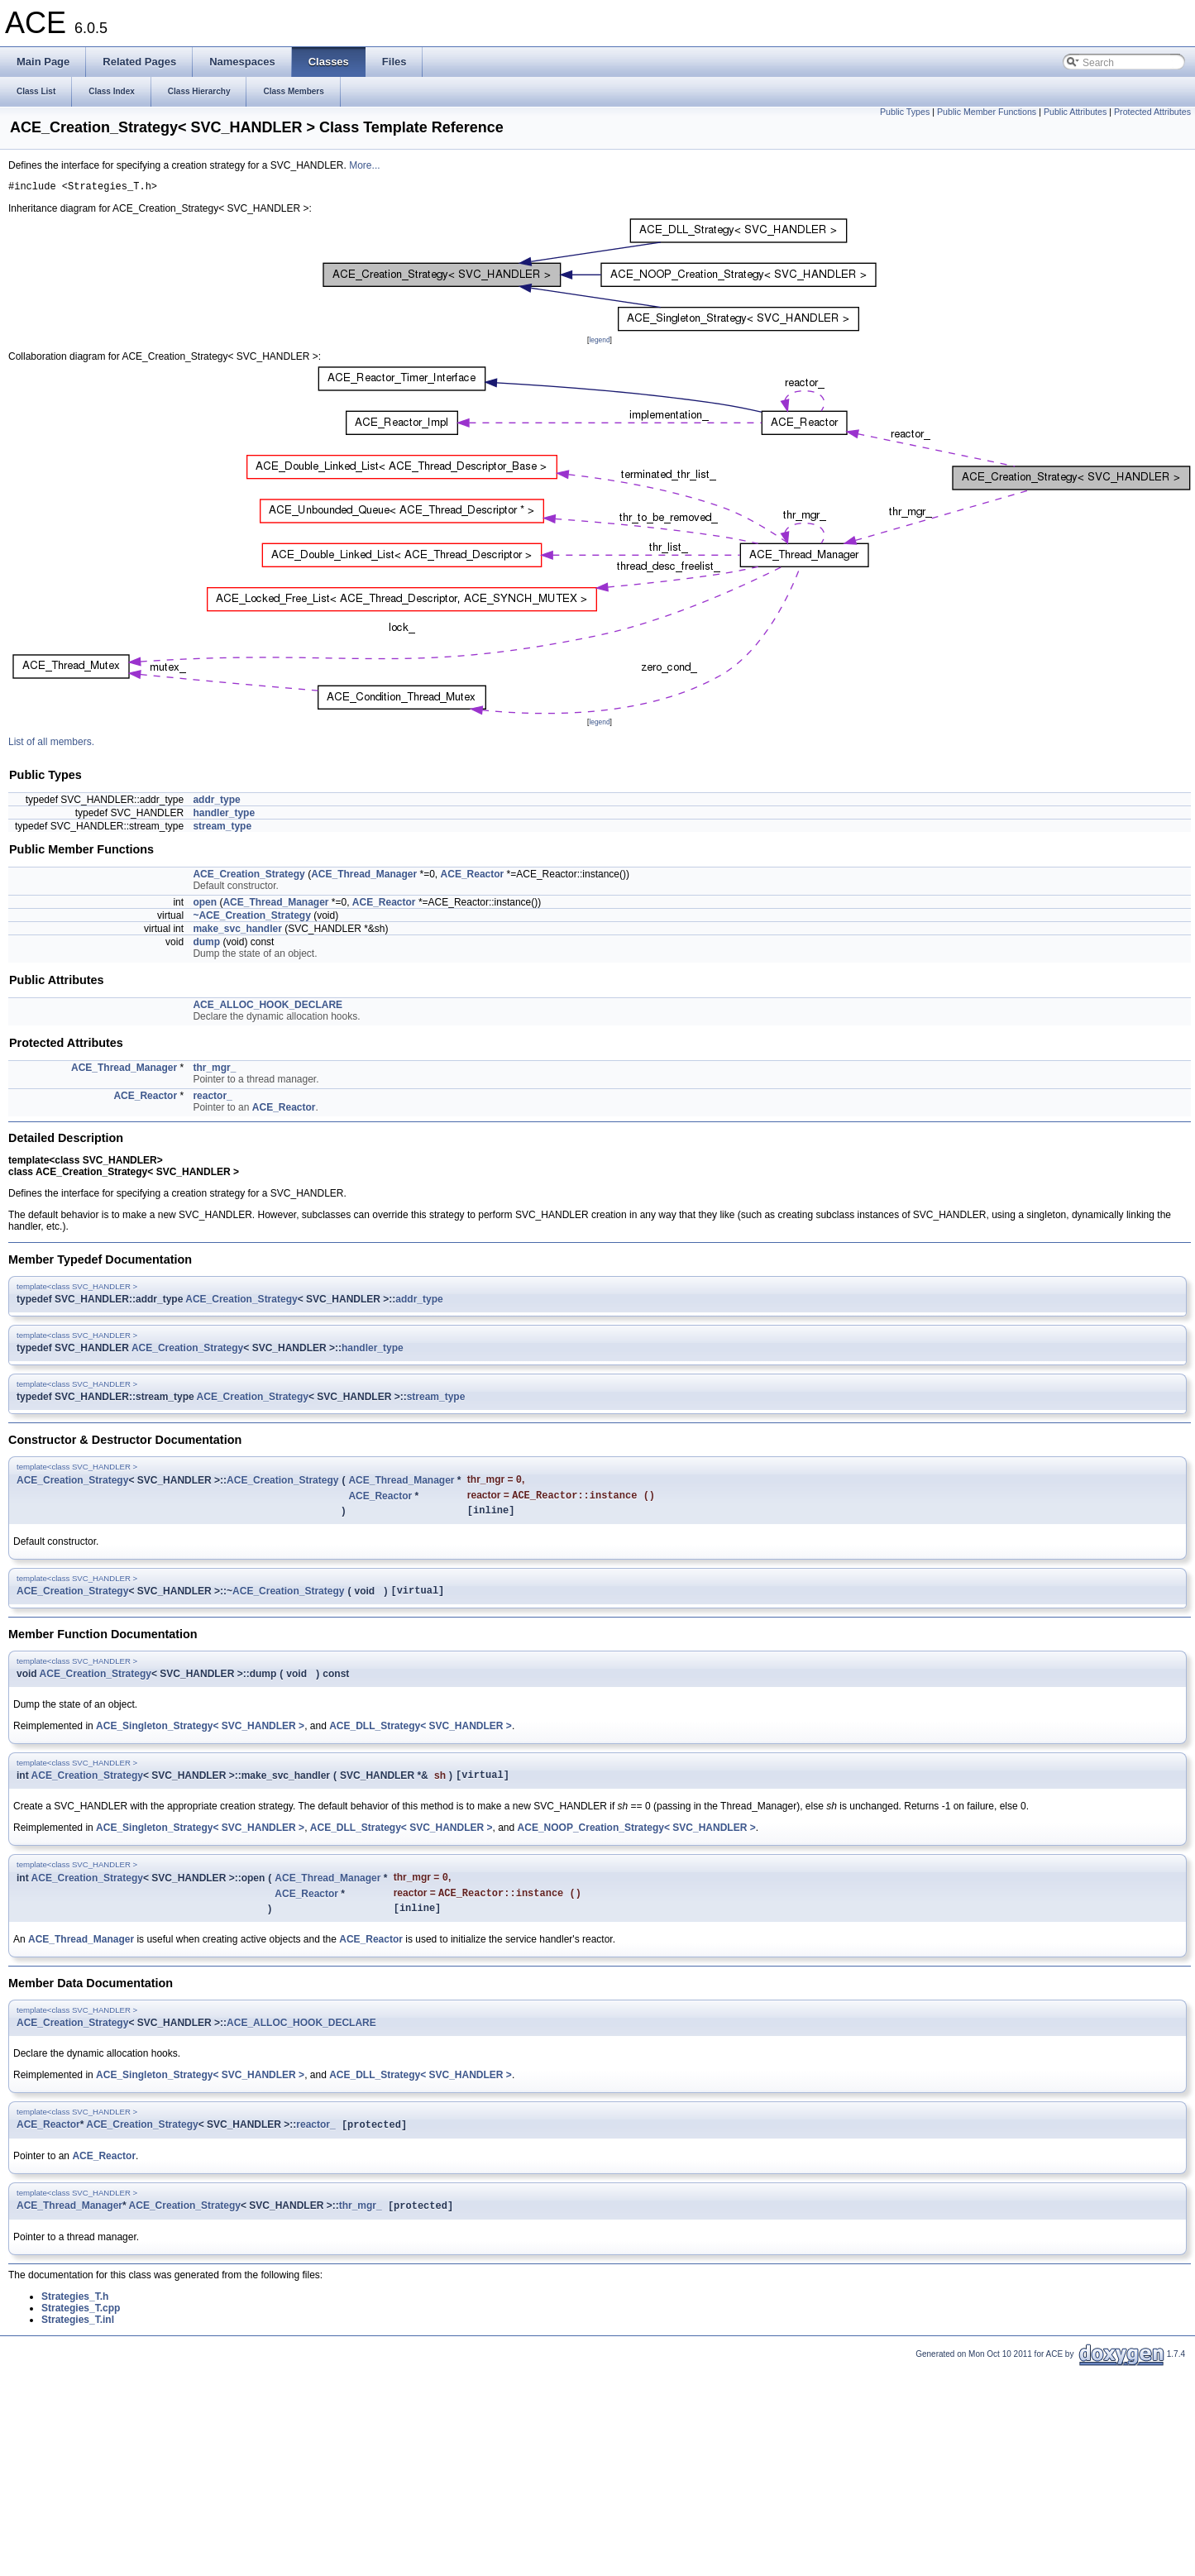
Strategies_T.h (74, 2319)
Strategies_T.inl (77, 2342)
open (205, 904)
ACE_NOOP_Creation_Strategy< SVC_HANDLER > (637, 1841)
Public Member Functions (986, 112)
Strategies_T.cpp (80, 2330)
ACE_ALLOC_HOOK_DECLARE (267, 1007)
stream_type (222, 828)
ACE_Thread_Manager (364, 876)
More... (364, 165)
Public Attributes (1075, 112)
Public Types (905, 112)
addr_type (216, 802)
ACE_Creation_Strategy (248, 876)
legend (599, 342)
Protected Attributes (1152, 112)
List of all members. (51, 744)
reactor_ (212, 1098)
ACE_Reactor (472, 876)
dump (206, 944)
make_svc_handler (237, 931)
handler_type (224, 815)
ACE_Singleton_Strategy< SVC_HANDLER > (200, 1736)
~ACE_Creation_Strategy (251, 918)
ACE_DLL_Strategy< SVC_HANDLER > (420, 1736)
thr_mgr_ (214, 1070)
